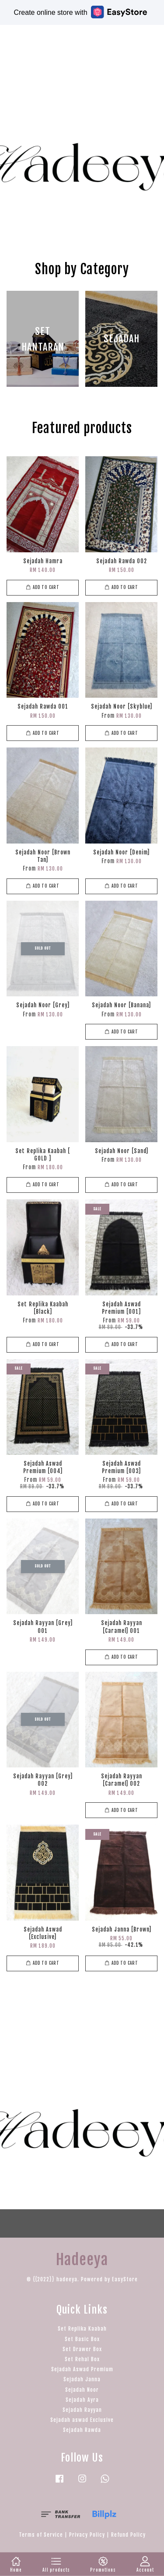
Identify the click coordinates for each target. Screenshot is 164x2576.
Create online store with (80, 12)
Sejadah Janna (82, 2379)
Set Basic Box (82, 2339)
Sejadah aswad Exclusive (82, 2420)
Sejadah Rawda (82, 2430)
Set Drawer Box (82, 2349)
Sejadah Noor (82, 2390)
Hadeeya (36, 37)
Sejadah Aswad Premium (82, 2369)
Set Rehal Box (82, 2359)
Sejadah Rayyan (82, 2410)
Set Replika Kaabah (82, 2328)
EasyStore (125, 2279)
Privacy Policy (87, 2534)
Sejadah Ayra (82, 2400)
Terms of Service (41, 2534)
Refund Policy (128, 2534)
